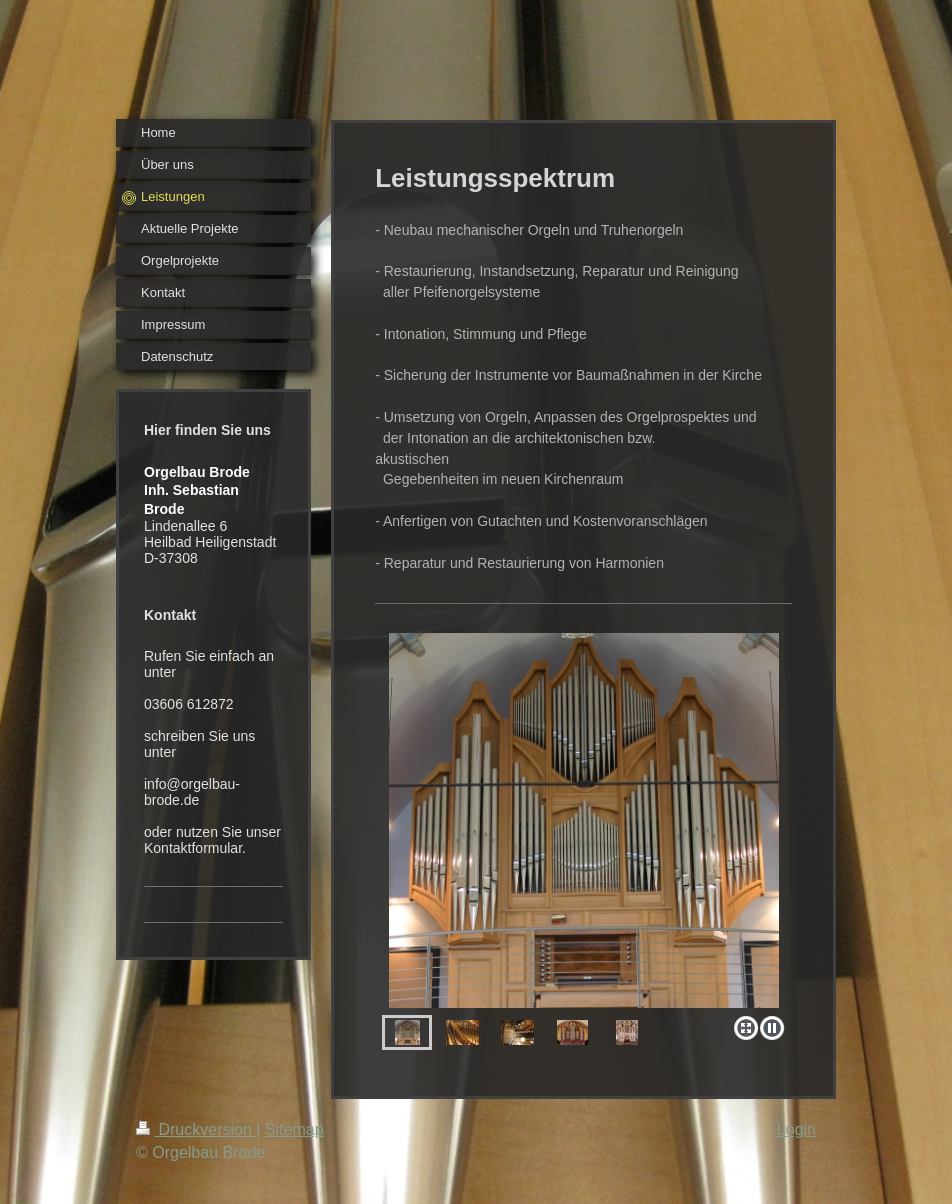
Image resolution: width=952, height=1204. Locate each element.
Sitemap (294, 1129)
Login (796, 1129)
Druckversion (196, 1129)
